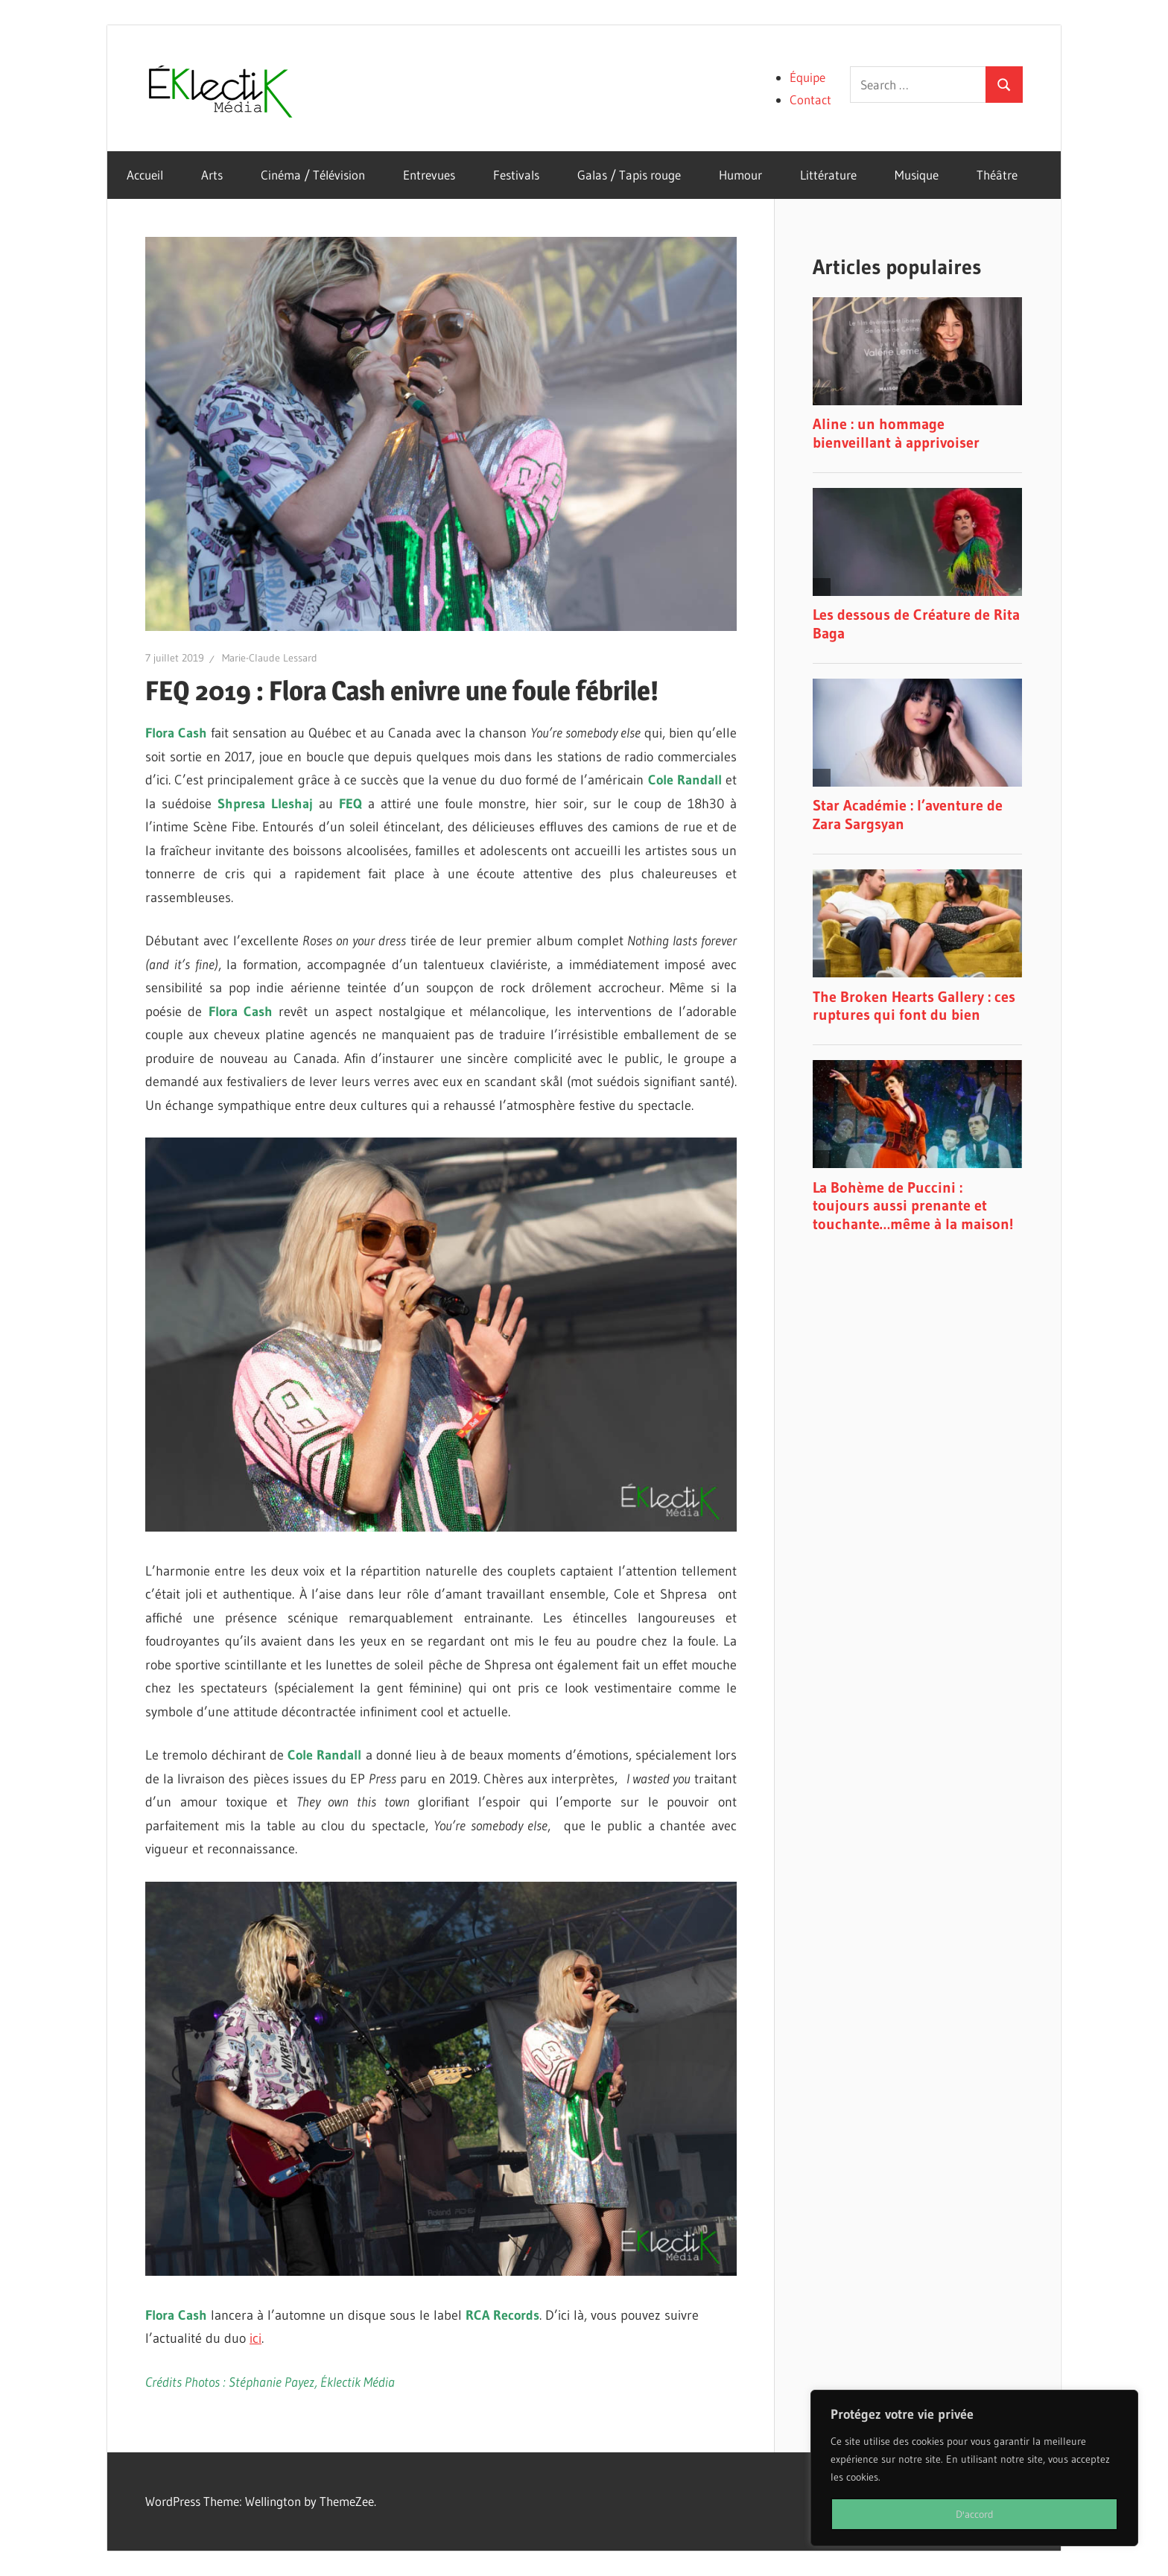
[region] (974, 2468)
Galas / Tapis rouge (629, 175)
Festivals (516, 175)
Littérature (828, 175)
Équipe (807, 77)
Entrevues (429, 175)
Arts (212, 175)
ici (255, 2338)
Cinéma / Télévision (313, 175)
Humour (740, 175)
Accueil (145, 175)
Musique (917, 175)
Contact (810, 99)
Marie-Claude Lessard (269, 657)
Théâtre (997, 175)
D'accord (975, 2514)
